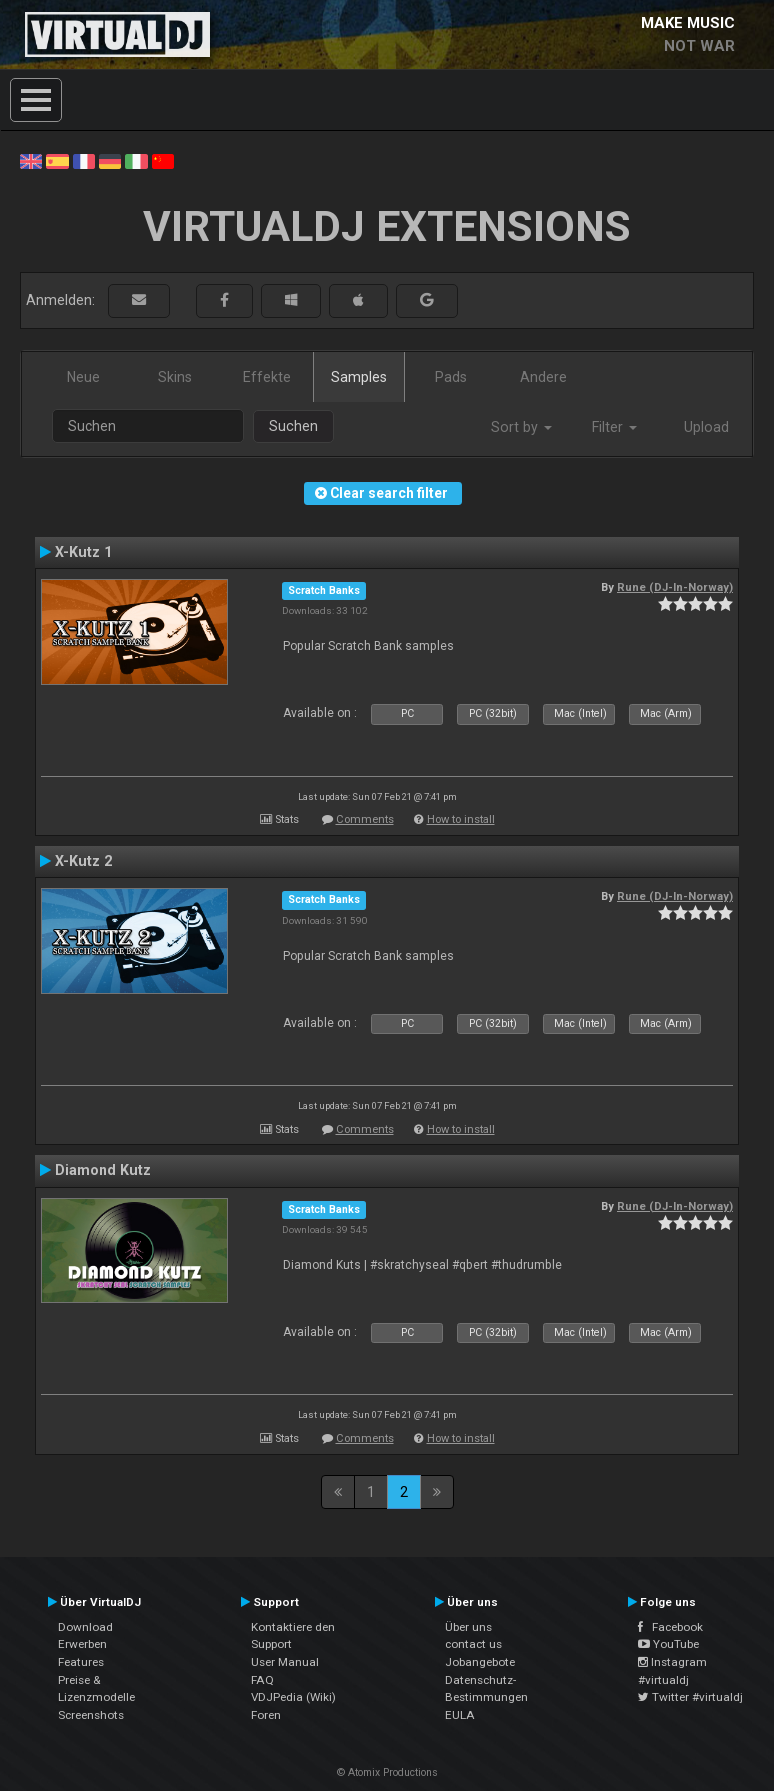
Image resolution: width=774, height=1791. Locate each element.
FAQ (262, 1680)
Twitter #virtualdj (690, 1697)
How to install (461, 819)
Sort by (521, 427)
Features (81, 1662)
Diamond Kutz (103, 1170)
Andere (543, 377)
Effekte (267, 377)
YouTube (668, 1644)
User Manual (285, 1662)
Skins (175, 377)
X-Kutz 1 (83, 552)
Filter (614, 427)
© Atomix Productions (387, 1772)
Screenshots (91, 1715)
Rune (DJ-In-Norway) (675, 587)
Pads (451, 377)
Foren (266, 1715)
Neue (83, 377)
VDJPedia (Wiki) (293, 1697)
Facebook (670, 1627)
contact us (473, 1644)
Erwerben (82, 1644)
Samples (359, 377)
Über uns (468, 1627)
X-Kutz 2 (83, 861)
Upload (706, 427)
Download (85, 1627)
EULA (460, 1715)
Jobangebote (480, 1662)
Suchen (293, 426)
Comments (365, 819)
